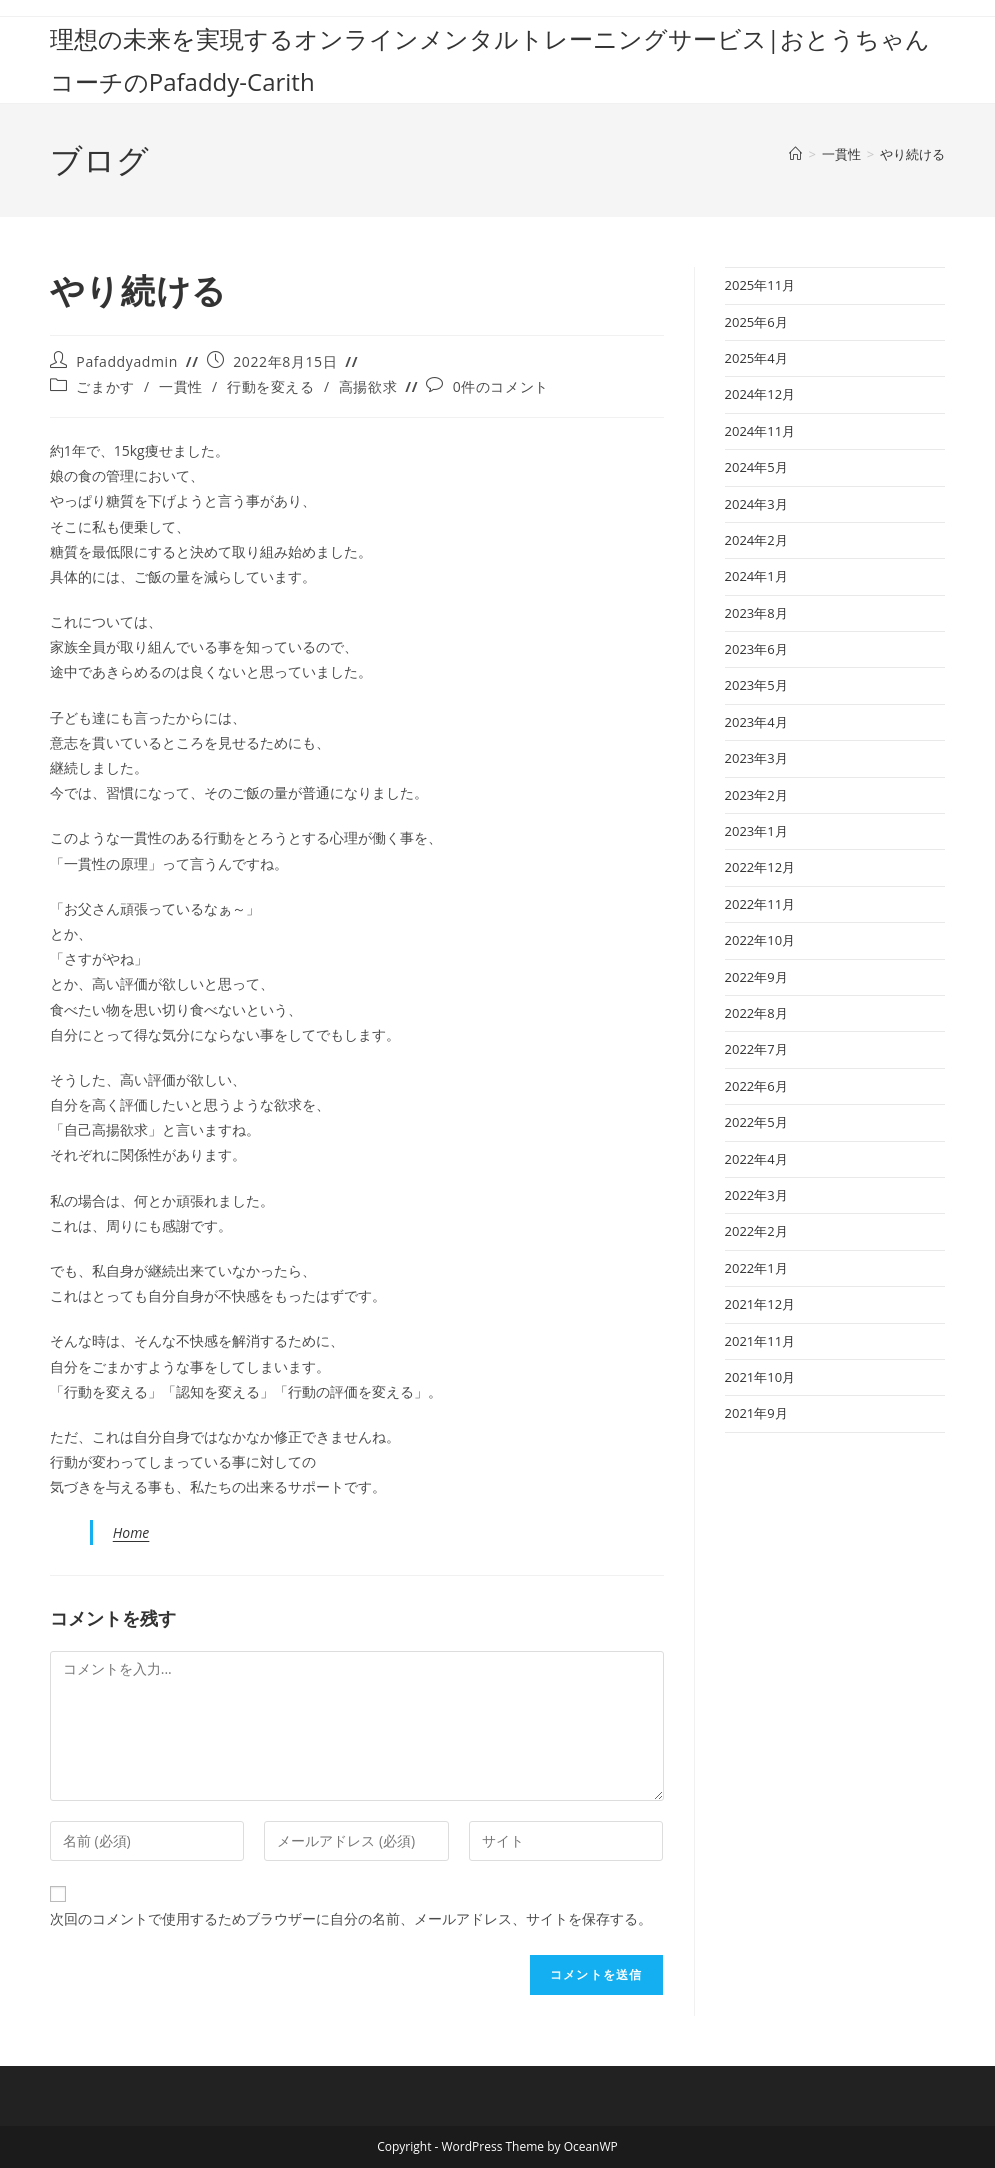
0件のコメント (501, 386)
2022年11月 (760, 904)
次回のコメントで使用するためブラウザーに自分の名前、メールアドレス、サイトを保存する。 (351, 1918)
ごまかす (105, 386)
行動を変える (271, 386)
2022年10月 (760, 940)
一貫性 (181, 386)
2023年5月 (756, 685)
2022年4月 (756, 1159)
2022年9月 (756, 977)
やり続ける (912, 154)
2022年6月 (756, 1086)
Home (131, 1532)
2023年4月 (756, 722)
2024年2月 (756, 540)
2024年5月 (756, 467)
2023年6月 (756, 649)
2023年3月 (756, 758)
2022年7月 (756, 1049)
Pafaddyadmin (126, 361)
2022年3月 (756, 1195)
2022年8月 (756, 1013)
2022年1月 (756, 1268)
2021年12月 (760, 1304)
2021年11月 (760, 1341)
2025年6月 (756, 322)
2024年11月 (760, 431)
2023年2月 (756, 795)
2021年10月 (760, 1377)
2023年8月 (756, 613)
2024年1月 (756, 576)
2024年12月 (760, 394)
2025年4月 (756, 358)
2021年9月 (756, 1413)
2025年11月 (760, 285)
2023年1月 (756, 831)
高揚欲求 (368, 386)
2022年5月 (756, 1122)
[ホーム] (795, 154)
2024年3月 (756, 504)
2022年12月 (760, 867)
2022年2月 (756, 1231)
